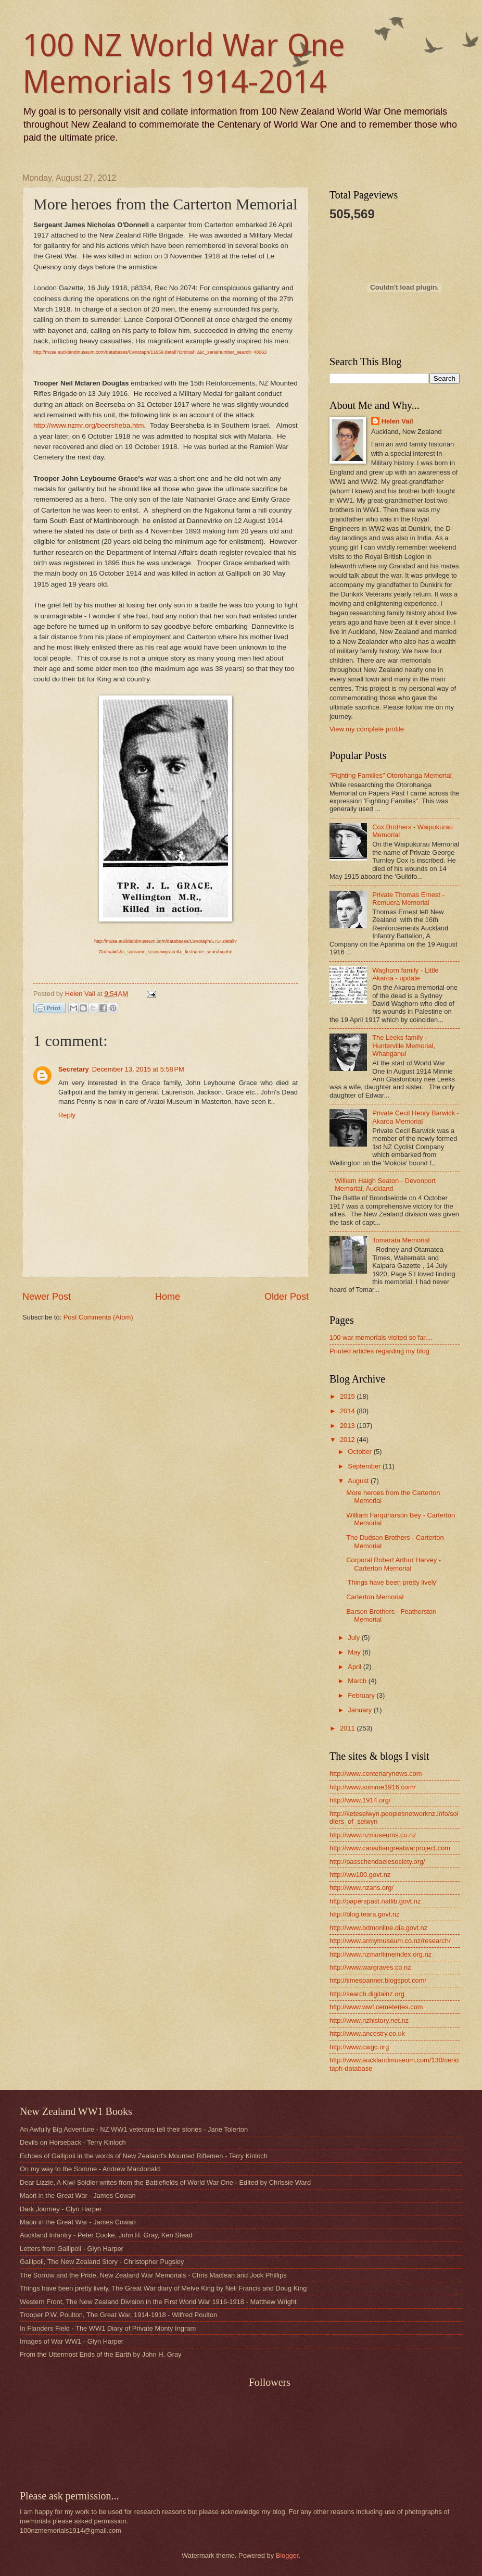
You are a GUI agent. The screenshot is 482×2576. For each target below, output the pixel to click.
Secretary (73, 1069)
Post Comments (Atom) (98, 1317)
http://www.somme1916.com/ (372, 1787)
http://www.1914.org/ (359, 1800)
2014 (348, 1411)
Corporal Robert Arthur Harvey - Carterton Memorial (393, 1564)
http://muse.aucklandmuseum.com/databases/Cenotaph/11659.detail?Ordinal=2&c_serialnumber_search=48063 (150, 352)
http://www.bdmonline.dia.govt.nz (378, 1928)
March (358, 1681)
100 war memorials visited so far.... (381, 1337)
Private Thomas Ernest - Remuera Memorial (408, 898)
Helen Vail (397, 421)
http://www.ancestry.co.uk (367, 2033)
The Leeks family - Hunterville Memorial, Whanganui (403, 1045)
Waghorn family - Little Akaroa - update (405, 974)
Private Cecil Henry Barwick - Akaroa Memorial (415, 1117)
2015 (348, 1396)
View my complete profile (366, 729)
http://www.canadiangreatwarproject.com (389, 1848)
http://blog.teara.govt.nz (364, 1914)
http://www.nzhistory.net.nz (369, 2020)
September (365, 1466)
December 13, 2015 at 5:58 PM (138, 1069)
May (355, 1652)
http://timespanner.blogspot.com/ (377, 1980)
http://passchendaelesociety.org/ (377, 1861)
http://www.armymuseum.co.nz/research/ (390, 1941)
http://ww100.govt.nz (359, 1874)
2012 (348, 1439)
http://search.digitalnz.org (366, 1994)
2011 (348, 1728)
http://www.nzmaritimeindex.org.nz (380, 1954)
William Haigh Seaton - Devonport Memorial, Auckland (385, 1184)
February (362, 1695)
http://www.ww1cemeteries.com (376, 2007)
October (360, 1451)
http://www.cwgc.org (359, 2047)
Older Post (286, 1296)
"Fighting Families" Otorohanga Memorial (390, 775)
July (354, 1637)
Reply (66, 1115)
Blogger (287, 2555)
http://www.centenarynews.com (375, 1773)
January (360, 1710)
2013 (348, 1425)
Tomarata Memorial (400, 1240)
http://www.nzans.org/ (361, 1887)
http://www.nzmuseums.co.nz (372, 1835)
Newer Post (46, 1296)
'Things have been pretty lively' (391, 1582)
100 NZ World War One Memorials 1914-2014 (183, 63)
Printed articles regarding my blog (379, 1351)
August (359, 1481)
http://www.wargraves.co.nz (370, 1967)
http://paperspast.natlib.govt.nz (375, 1901)
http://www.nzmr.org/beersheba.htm (88, 425)
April (355, 1667)
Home (167, 1296)
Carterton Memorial (374, 1597)
